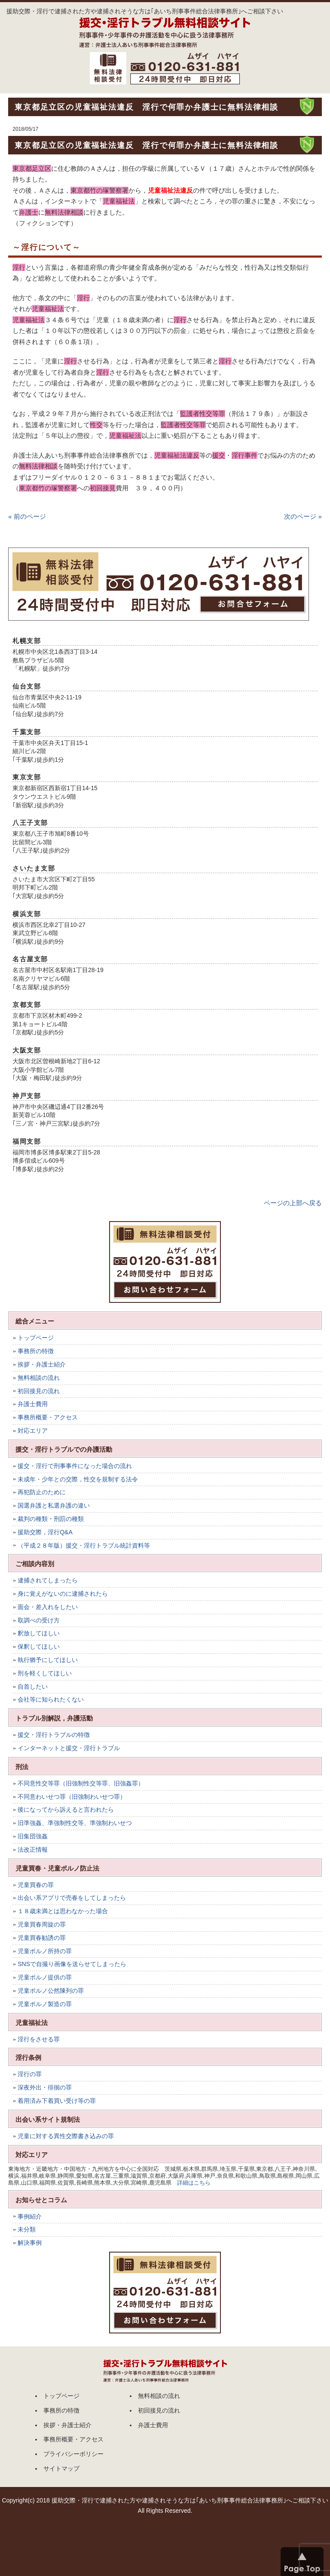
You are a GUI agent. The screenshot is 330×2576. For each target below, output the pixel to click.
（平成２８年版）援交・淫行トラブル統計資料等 (84, 1545)
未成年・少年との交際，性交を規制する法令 (78, 1479)
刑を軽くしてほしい (45, 1673)
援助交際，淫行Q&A (45, 1532)
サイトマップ (61, 2468)
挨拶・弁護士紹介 (42, 1364)
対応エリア (33, 1430)
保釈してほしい (39, 1646)
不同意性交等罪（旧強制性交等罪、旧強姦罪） (81, 1783)
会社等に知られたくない (51, 1699)
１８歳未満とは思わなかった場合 (63, 1911)
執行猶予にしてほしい (48, 1659)
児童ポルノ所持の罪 (45, 1951)
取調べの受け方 (39, 1620)
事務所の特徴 (36, 1351)
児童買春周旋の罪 (42, 1924)
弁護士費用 (33, 1403)
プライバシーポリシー (73, 2453)
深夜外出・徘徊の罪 (45, 2087)
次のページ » (303, 516)
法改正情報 (33, 1849)
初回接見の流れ (39, 1391)
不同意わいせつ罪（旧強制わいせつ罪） (72, 1796)
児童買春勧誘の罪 (42, 1937)
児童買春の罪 (36, 1884)
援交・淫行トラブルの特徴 (54, 1734)
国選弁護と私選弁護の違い (54, 1505)
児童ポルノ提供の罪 (45, 1977)
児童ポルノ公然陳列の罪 (51, 1990)
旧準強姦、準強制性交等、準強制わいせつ (75, 1822)
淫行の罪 (30, 2074)
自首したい (33, 1686)
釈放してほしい (39, 1633)
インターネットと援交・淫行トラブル (69, 1748)
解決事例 (30, 2242)
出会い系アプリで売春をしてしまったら (72, 1897)
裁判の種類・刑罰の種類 (51, 1518)
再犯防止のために (42, 1492)
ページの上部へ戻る (293, 1202)
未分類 (27, 2229)
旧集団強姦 (33, 1836)
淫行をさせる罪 (39, 2039)
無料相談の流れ (39, 1377)
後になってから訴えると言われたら (66, 1809)
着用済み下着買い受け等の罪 (57, 2100)
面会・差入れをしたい (48, 1606)
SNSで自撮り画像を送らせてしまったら (72, 1963)
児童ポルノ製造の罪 (45, 2003)
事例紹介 (30, 2216)
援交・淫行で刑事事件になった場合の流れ (75, 1465)
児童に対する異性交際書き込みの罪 (66, 2136)
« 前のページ (27, 516)
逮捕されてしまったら (48, 1580)
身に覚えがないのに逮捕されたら (63, 1593)
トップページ (36, 1337)
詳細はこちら (194, 2182)
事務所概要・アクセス (48, 1417)
